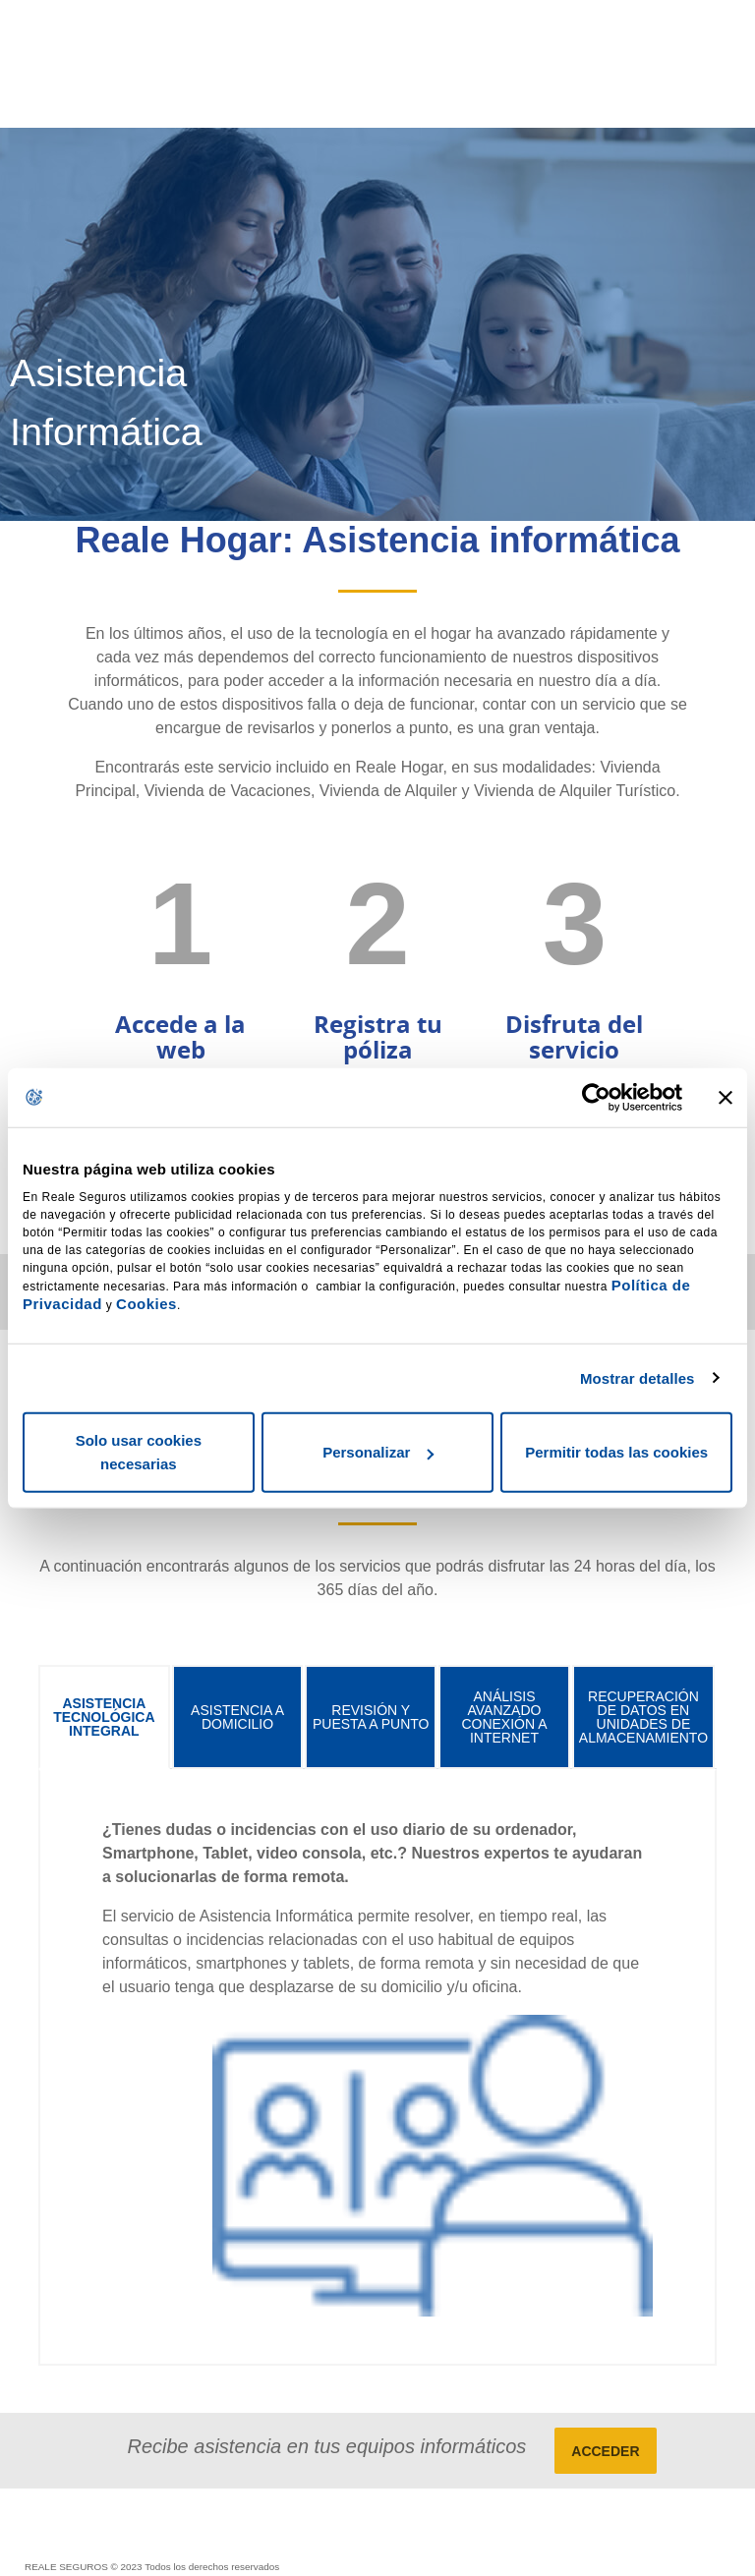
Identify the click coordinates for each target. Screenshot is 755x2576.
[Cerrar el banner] (725, 1097)
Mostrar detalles (637, 1377)
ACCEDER (605, 2451)
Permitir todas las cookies (616, 1452)
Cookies (146, 1303)
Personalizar (378, 1452)
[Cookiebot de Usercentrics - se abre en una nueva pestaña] (596, 1097)
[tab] (104, 1717)
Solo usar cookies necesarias (139, 1452)
